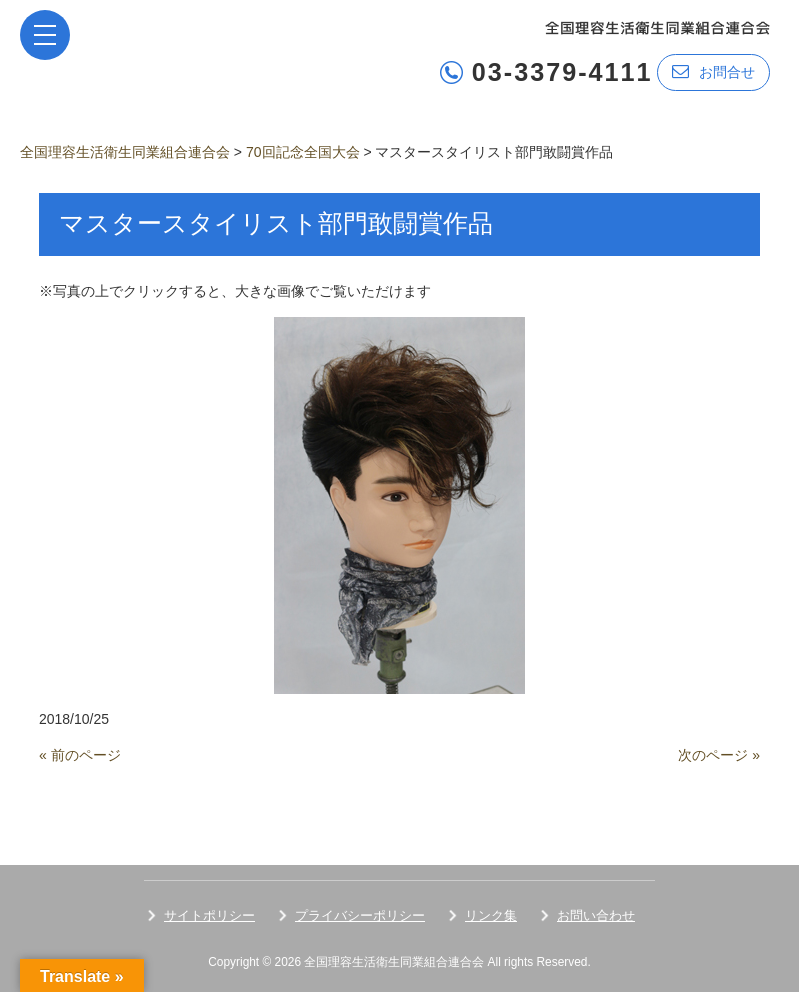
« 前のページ (80, 755)
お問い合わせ (596, 915)
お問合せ (713, 71)
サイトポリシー (209, 915)
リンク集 (491, 915)
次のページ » (719, 755)
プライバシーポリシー (360, 915)
